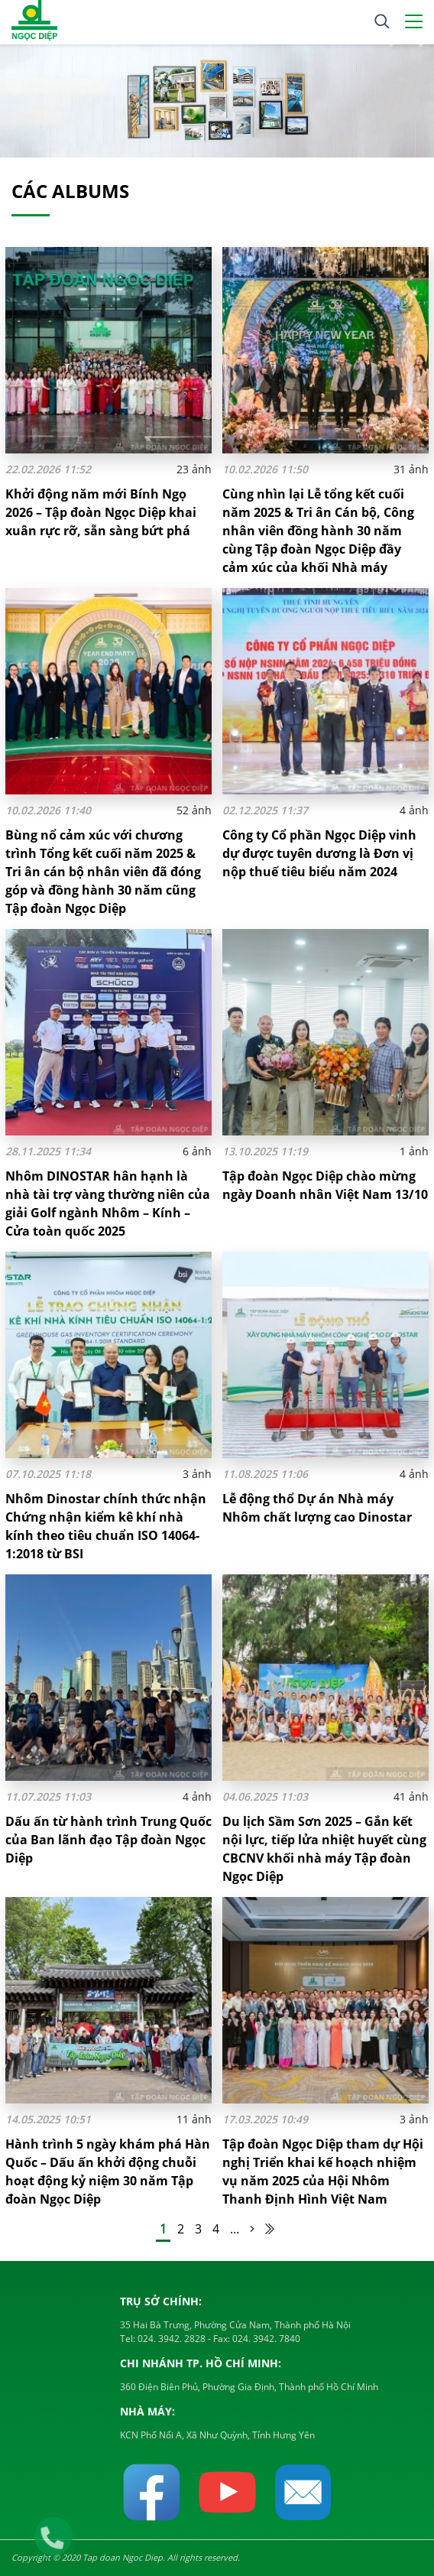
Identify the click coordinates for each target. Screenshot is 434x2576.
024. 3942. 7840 (265, 2338)
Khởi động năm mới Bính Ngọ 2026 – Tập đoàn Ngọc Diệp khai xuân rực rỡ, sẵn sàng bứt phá (100, 512)
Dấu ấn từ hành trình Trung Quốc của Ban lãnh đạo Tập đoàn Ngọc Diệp (108, 1839)
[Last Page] (269, 2229)
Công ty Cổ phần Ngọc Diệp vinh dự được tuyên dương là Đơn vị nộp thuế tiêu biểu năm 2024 (319, 853)
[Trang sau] (252, 2229)
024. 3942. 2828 (170, 2338)
